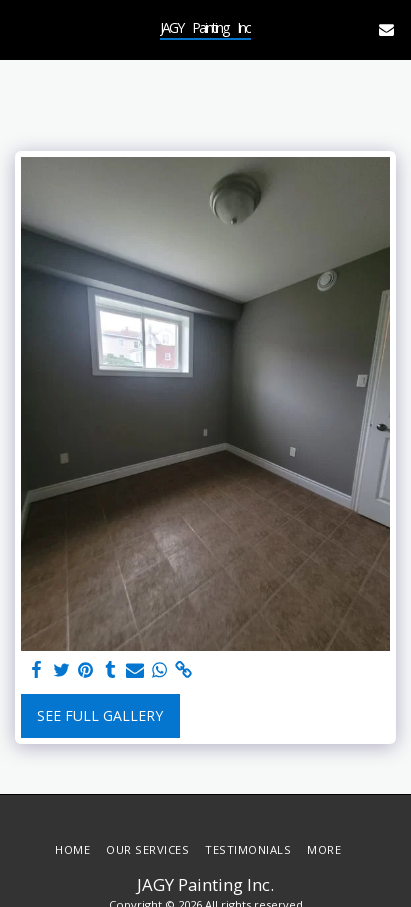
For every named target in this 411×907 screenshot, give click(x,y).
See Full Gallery (100, 715)
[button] (22, 28)
